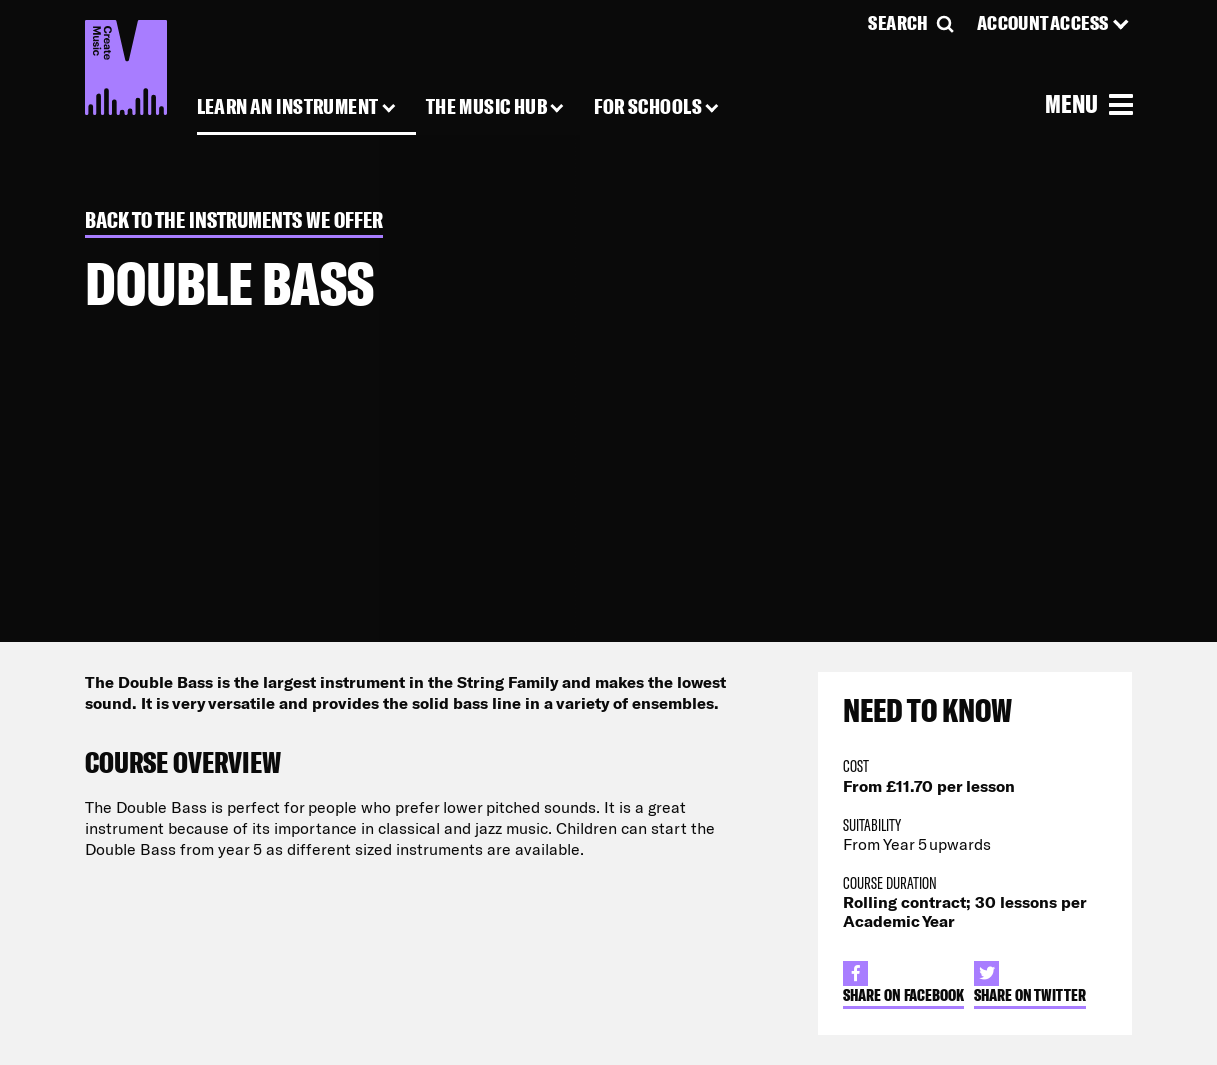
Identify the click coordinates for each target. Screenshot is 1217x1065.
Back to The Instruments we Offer (234, 220)
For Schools (648, 107)
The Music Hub (487, 107)
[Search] (912, 23)
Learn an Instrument (288, 107)
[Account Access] (1055, 23)
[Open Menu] (1089, 103)
